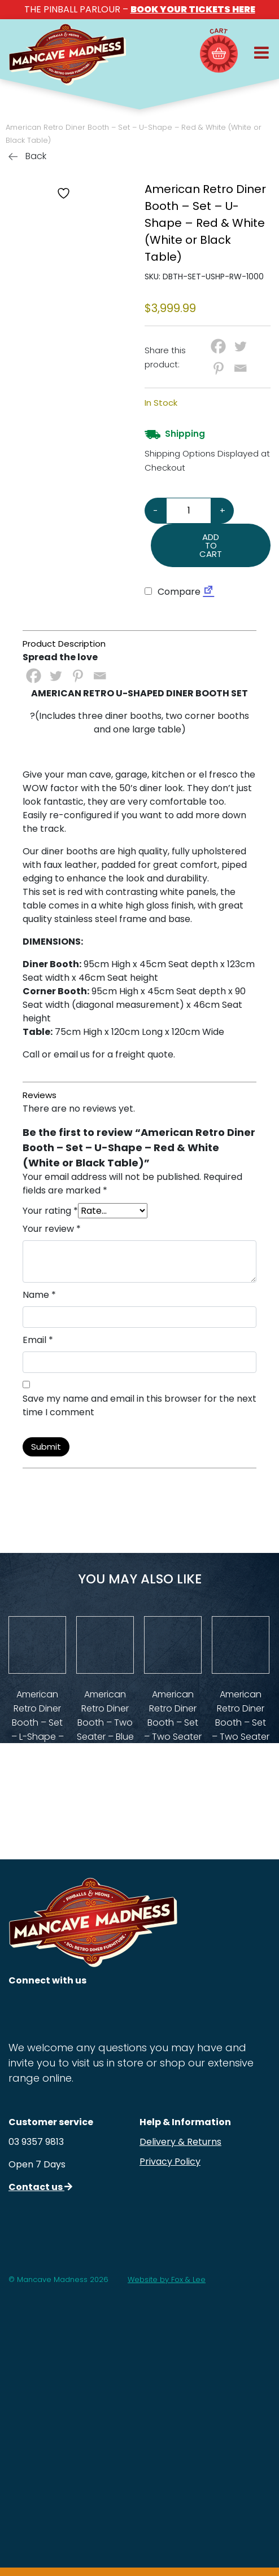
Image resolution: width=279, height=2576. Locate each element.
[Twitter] (240, 346)
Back (27, 156)
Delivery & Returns (180, 2141)
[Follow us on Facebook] (56, 2011)
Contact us (40, 2186)
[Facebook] (218, 346)
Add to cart (210, 545)
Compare (172, 591)
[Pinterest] (218, 368)
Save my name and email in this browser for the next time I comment (139, 1405)
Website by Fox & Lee (167, 2279)
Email (38, 1339)
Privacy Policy (170, 2161)
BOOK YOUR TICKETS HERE (192, 9)
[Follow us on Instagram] (20, 2011)
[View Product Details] (37, 1645)
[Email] (240, 368)
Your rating (50, 1210)
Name (39, 1294)
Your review (52, 1228)
